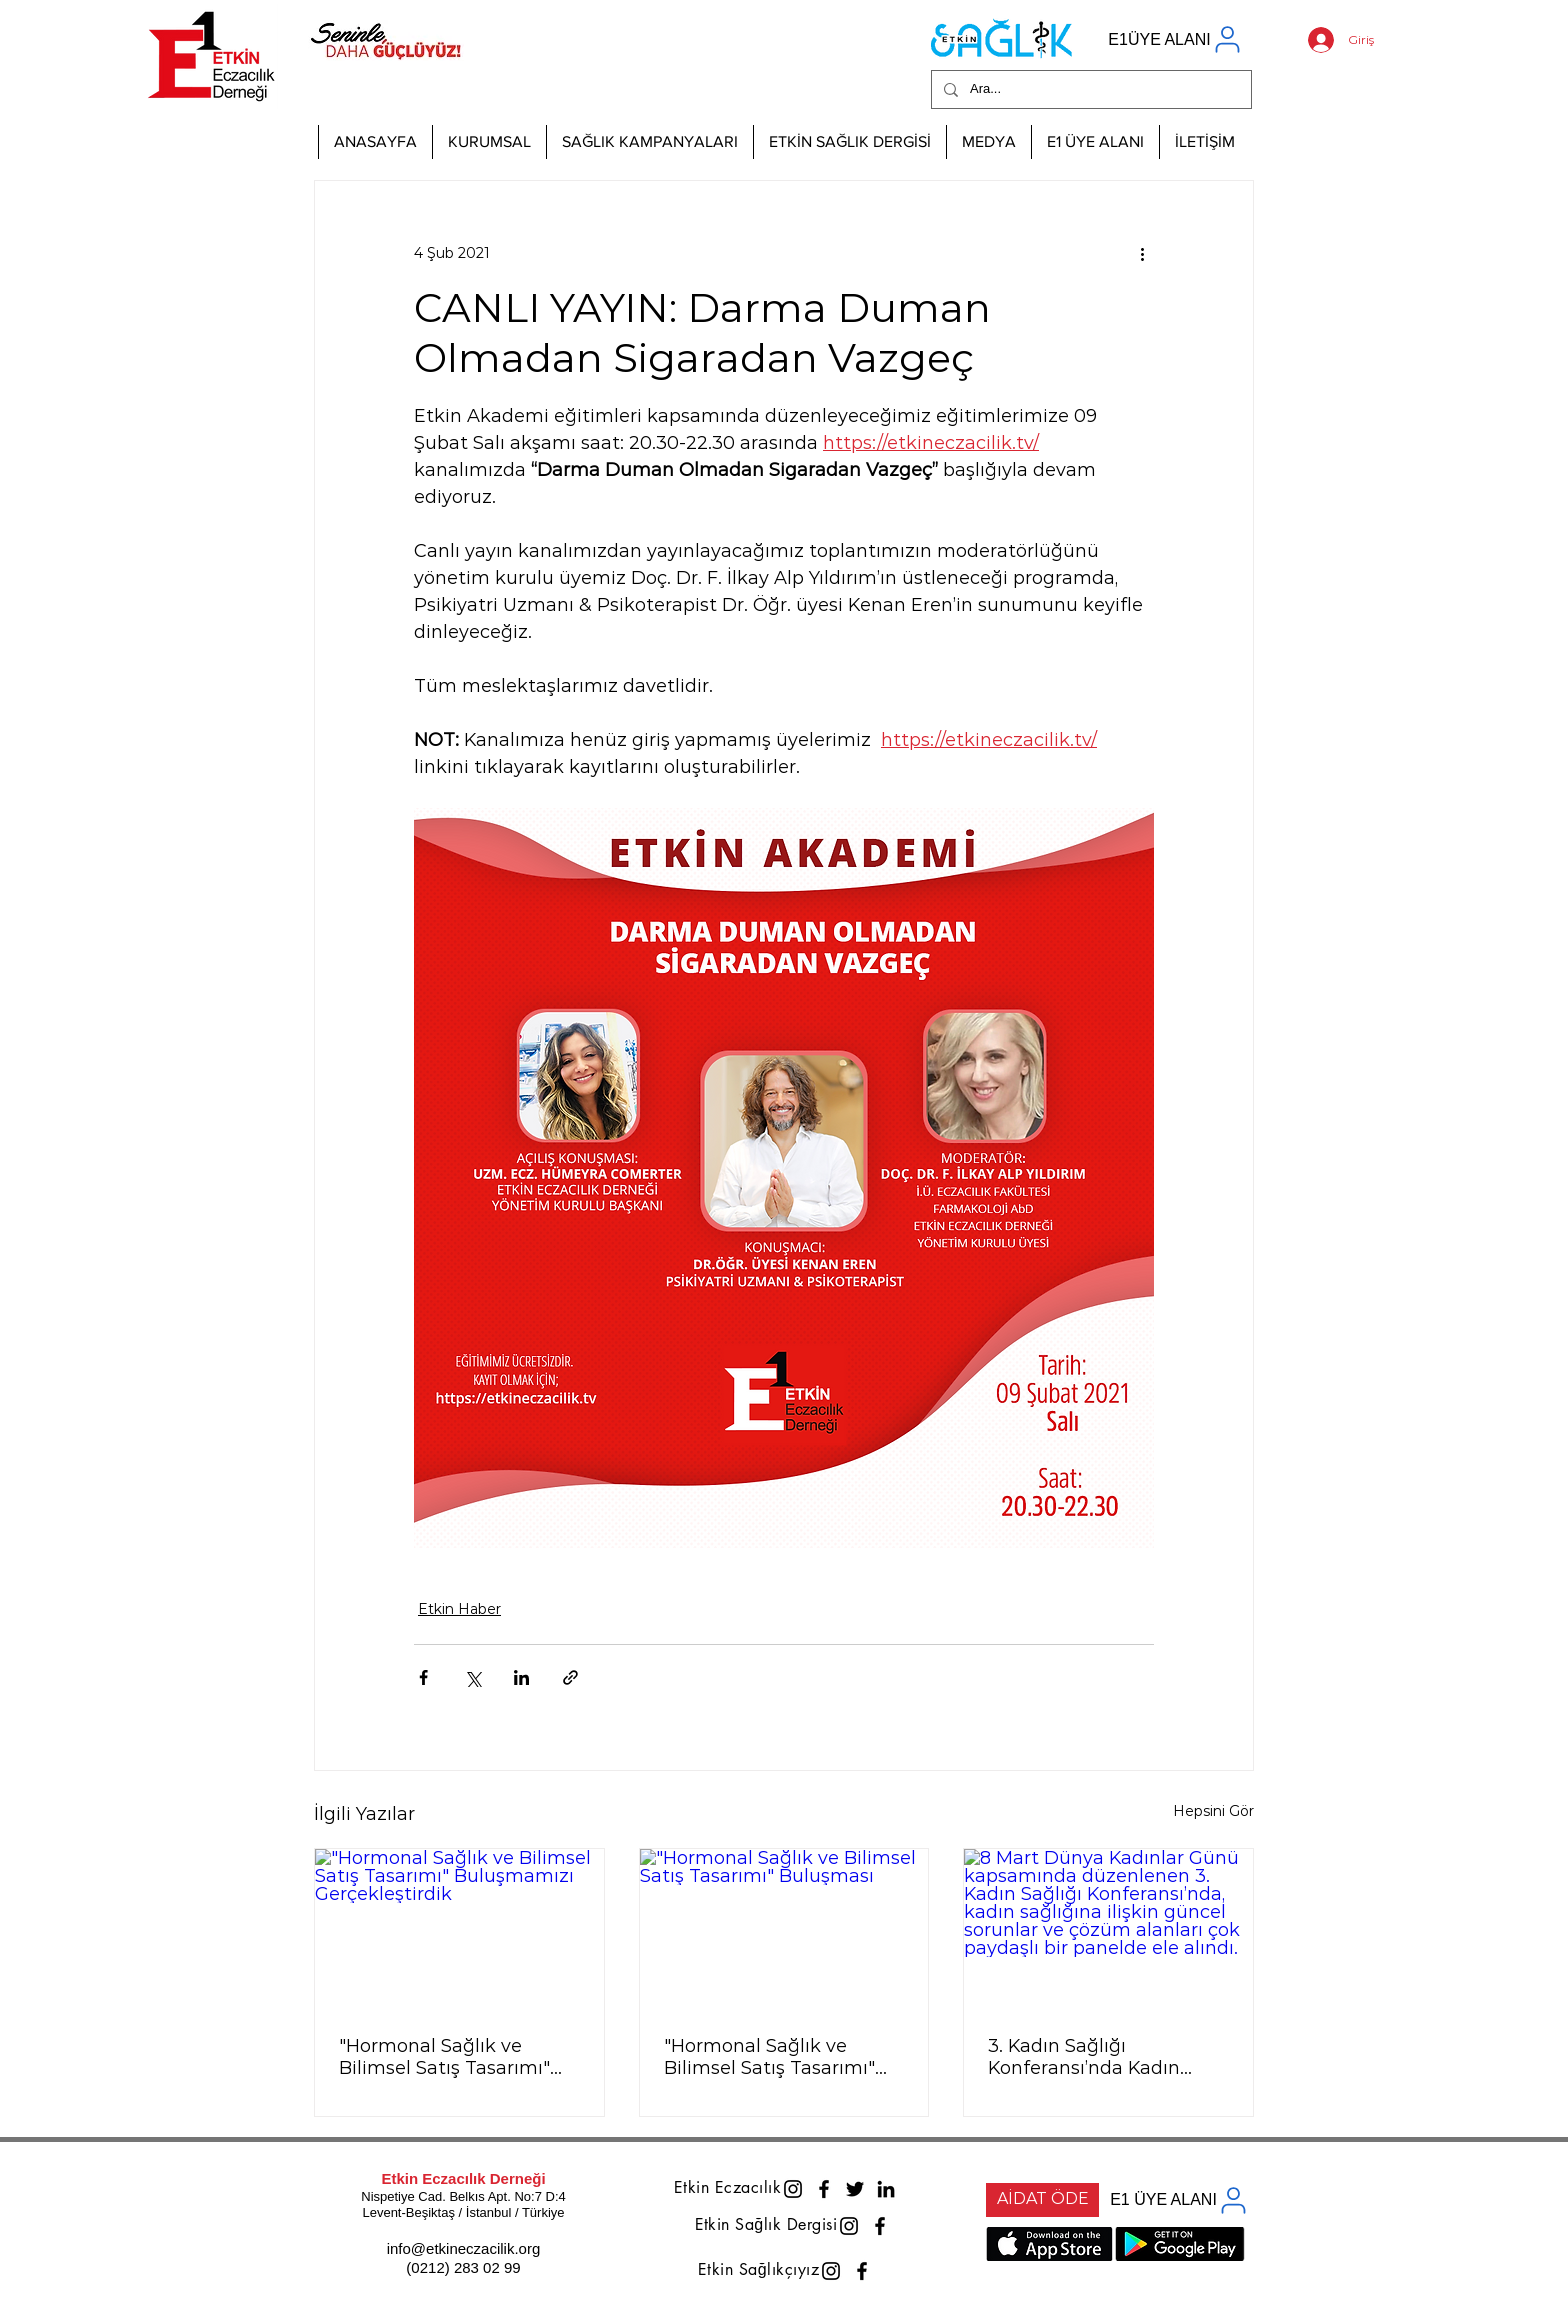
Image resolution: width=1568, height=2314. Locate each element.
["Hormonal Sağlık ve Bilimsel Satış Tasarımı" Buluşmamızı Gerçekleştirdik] (459, 1930)
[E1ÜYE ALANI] (1176, 39)
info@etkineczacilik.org (464, 2248)
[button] (489, 142)
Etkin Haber (459, 1609)
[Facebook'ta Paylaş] (423, 1677)
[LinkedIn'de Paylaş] (521, 1677)
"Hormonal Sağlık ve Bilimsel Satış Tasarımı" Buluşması (769, 2057)
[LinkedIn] (886, 2189)
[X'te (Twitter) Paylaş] (472, 1677)
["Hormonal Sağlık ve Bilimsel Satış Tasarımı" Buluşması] (784, 1930)
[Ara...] (1089, 89)
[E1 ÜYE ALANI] (1180, 2200)
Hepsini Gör (1213, 1811)
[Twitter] (855, 2189)
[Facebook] (824, 2189)
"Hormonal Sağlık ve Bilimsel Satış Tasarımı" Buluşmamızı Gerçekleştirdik (444, 2057)
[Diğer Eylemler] (1142, 253)
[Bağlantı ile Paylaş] (570, 1677)
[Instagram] (793, 2189)
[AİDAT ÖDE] (1042, 2200)
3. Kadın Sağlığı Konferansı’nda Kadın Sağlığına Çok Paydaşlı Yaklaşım (1090, 2057)
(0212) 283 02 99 (463, 2267)
